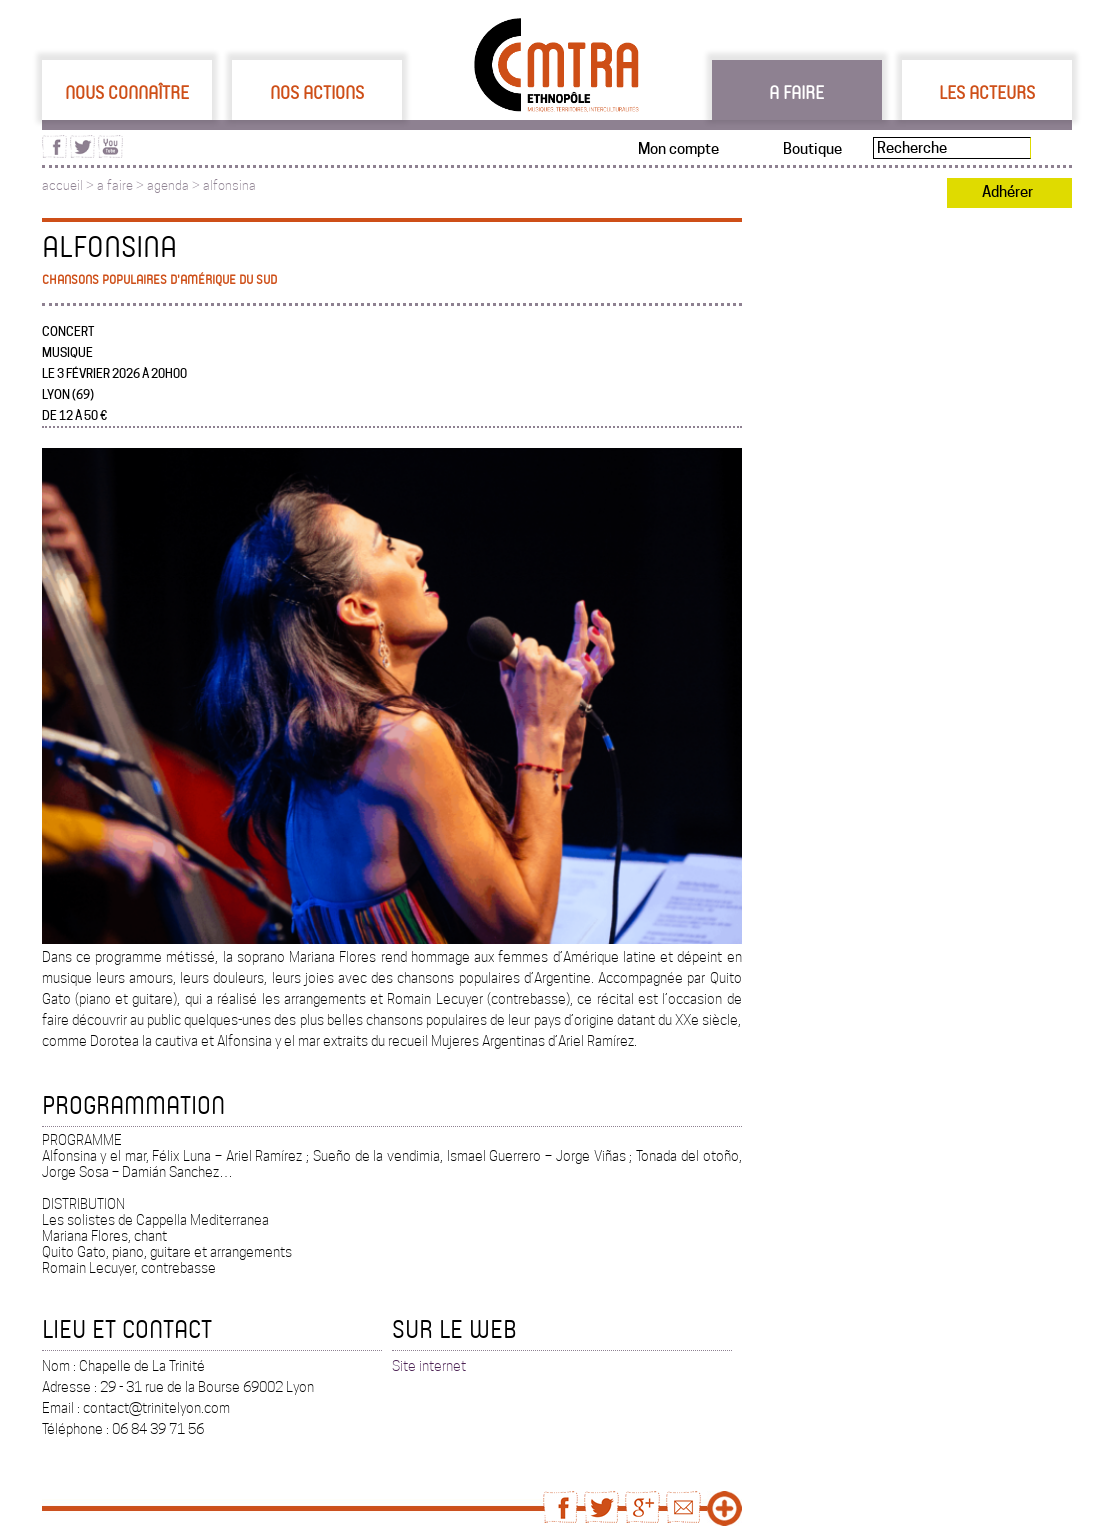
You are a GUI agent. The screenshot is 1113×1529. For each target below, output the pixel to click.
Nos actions (317, 92)
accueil (62, 185)
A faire (796, 92)
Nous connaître (127, 92)
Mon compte (678, 149)
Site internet (429, 1366)
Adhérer (1007, 192)
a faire (115, 185)
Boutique (812, 149)
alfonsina (229, 185)
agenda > (175, 185)
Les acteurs (987, 92)
